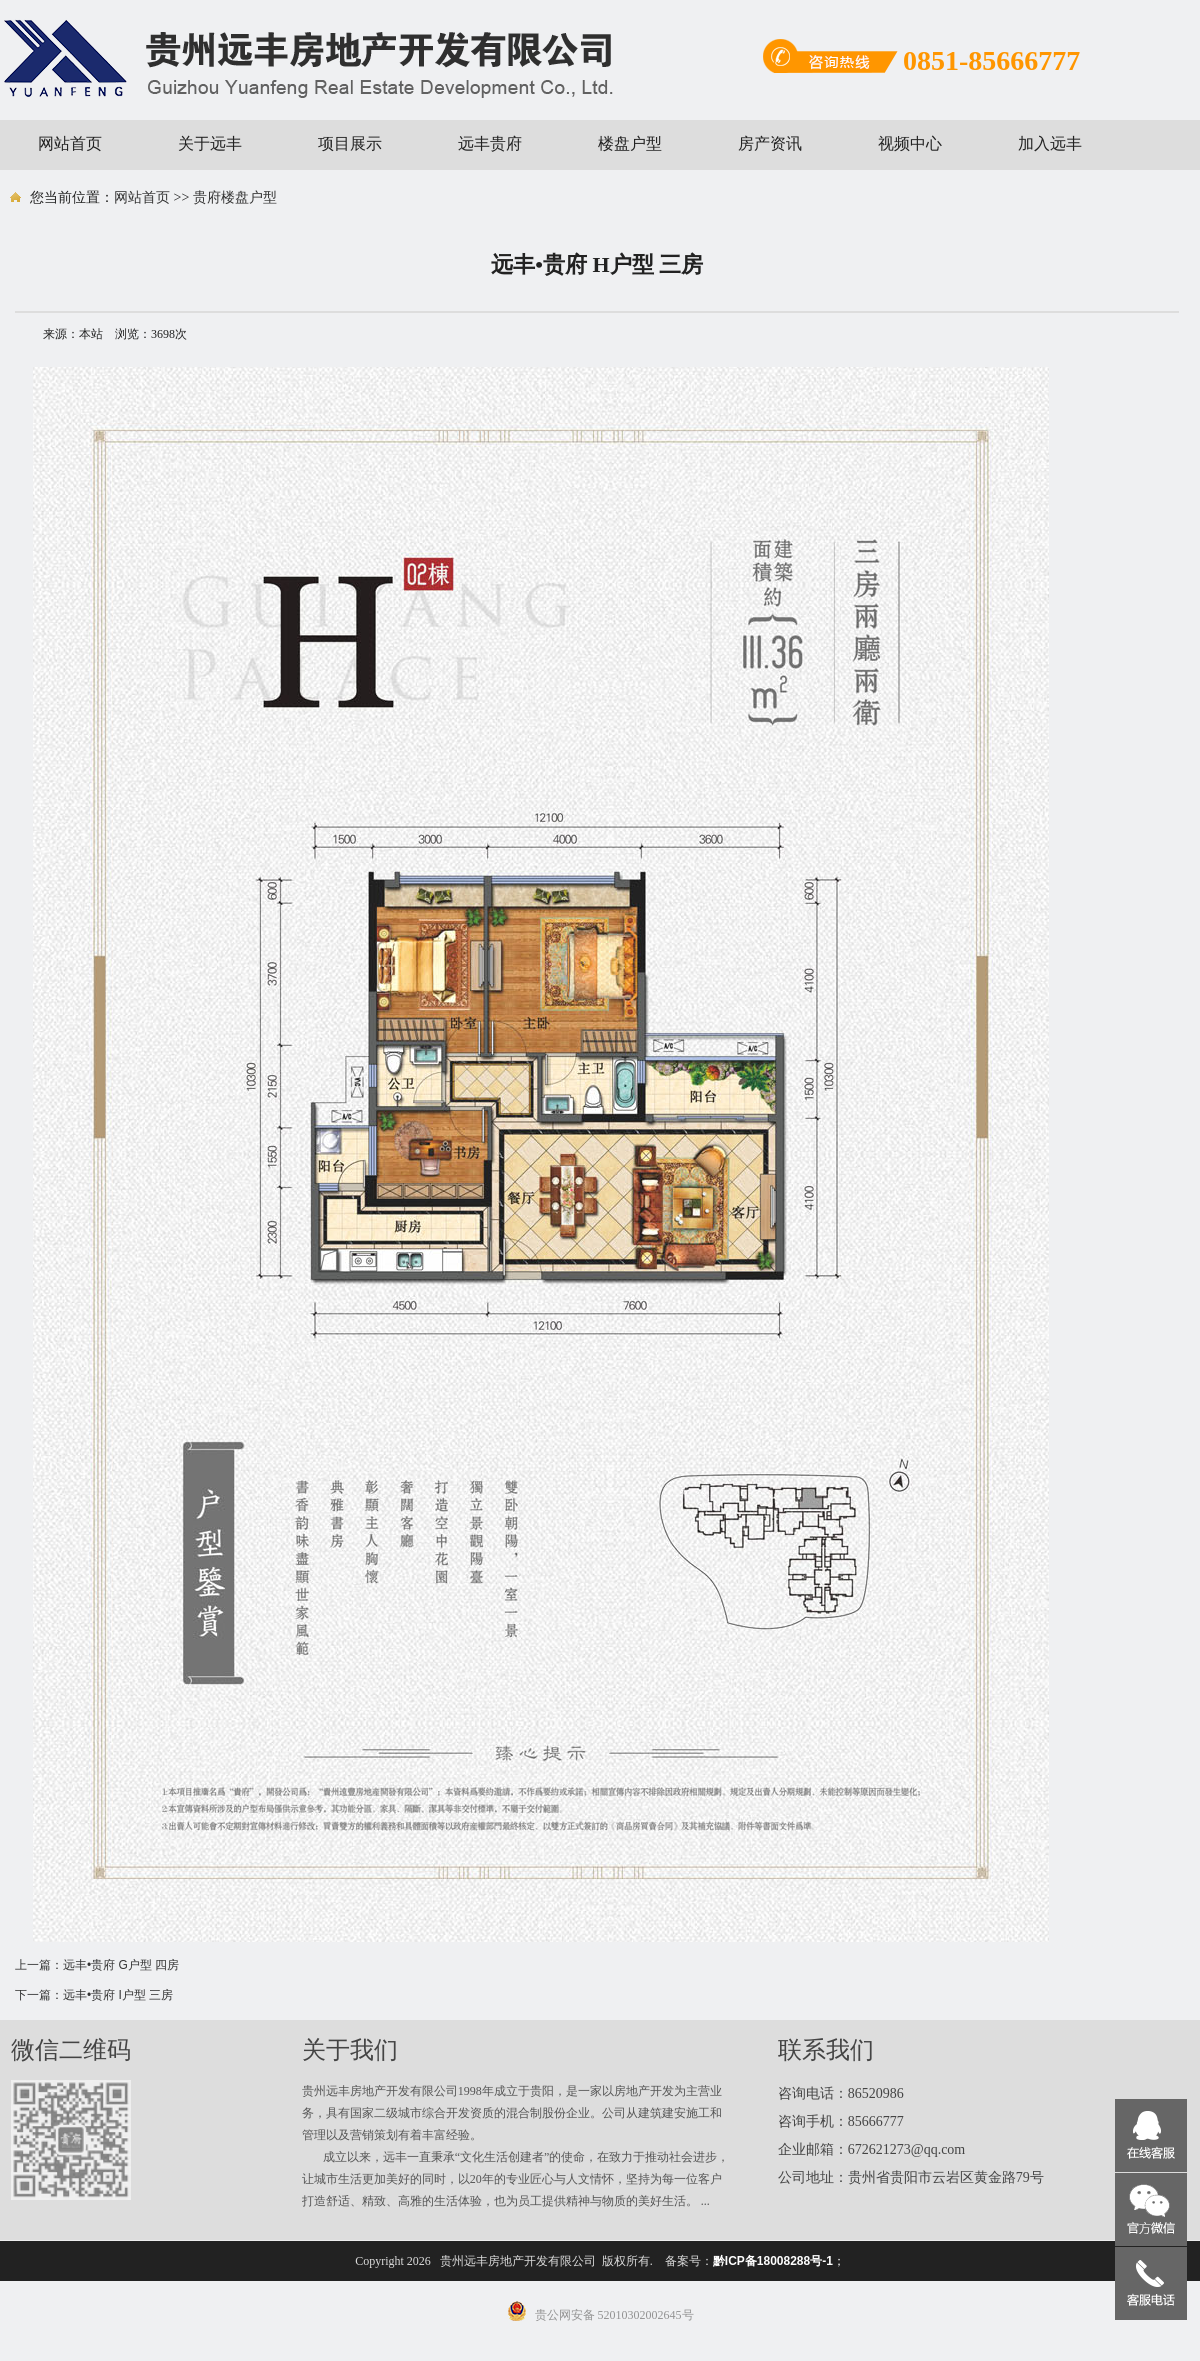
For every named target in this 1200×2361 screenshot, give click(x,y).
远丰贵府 (490, 143)
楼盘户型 (630, 143)
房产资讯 (770, 143)
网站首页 (70, 143)
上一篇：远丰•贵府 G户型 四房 (97, 1965)
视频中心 (910, 143)
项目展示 (350, 143)
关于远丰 (210, 143)
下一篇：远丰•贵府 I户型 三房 (94, 1995)
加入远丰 (1050, 143)
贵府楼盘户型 (235, 197)
